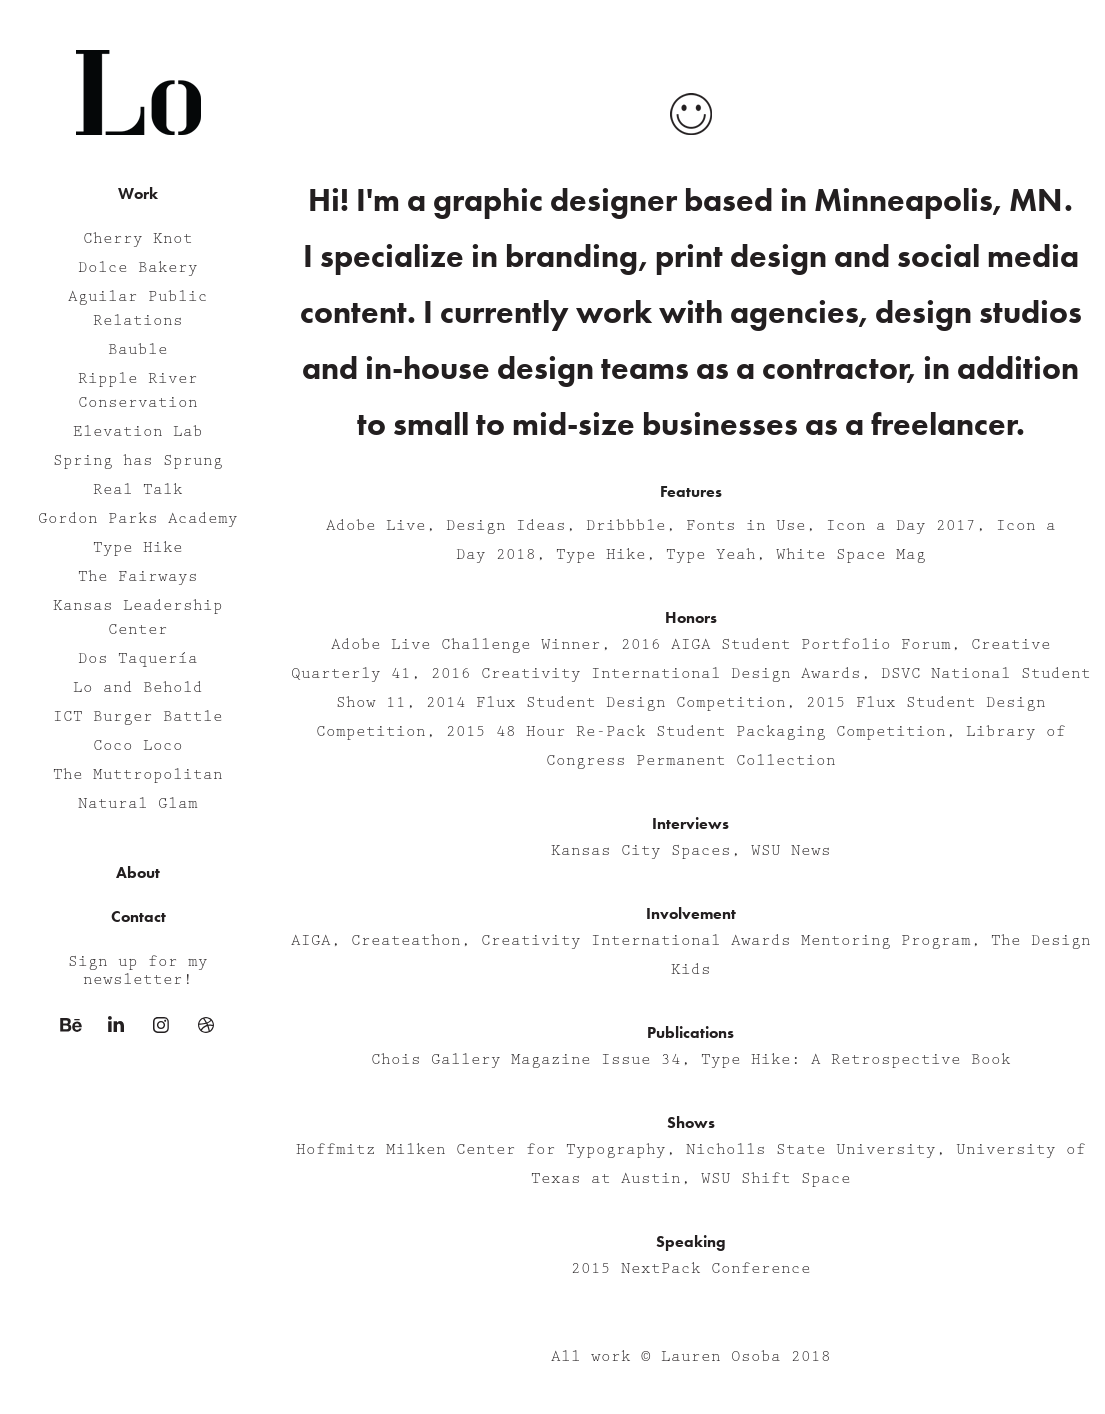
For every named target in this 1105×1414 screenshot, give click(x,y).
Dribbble (626, 526)
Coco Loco (138, 746)
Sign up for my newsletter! (138, 971)
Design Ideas (506, 526)
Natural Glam (138, 804)
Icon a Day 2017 (901, 526)
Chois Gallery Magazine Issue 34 (526, 1060)
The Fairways (138, 577)
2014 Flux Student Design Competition (606, 703)
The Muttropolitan (138, 775)
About (138, 872)
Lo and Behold (138, 688)
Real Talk (138, 490)
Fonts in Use (746, 526)
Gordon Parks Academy (138, 519)
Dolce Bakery (138, 268)
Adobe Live (376, 526)
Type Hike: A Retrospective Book (856, 1060)
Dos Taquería (138, 659)
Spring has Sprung (138, 461)
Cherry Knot (138, 239)
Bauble (138, 350)
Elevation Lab (138, 432)
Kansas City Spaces (641, 851)
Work (138, 193)
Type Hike (138, 548)
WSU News (791, 851)
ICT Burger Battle (138, 717)
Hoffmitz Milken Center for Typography (481, 1150)
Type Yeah (711, 555)
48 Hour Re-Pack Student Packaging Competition (721, 732)
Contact (138, 916)
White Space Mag (851, 555)
